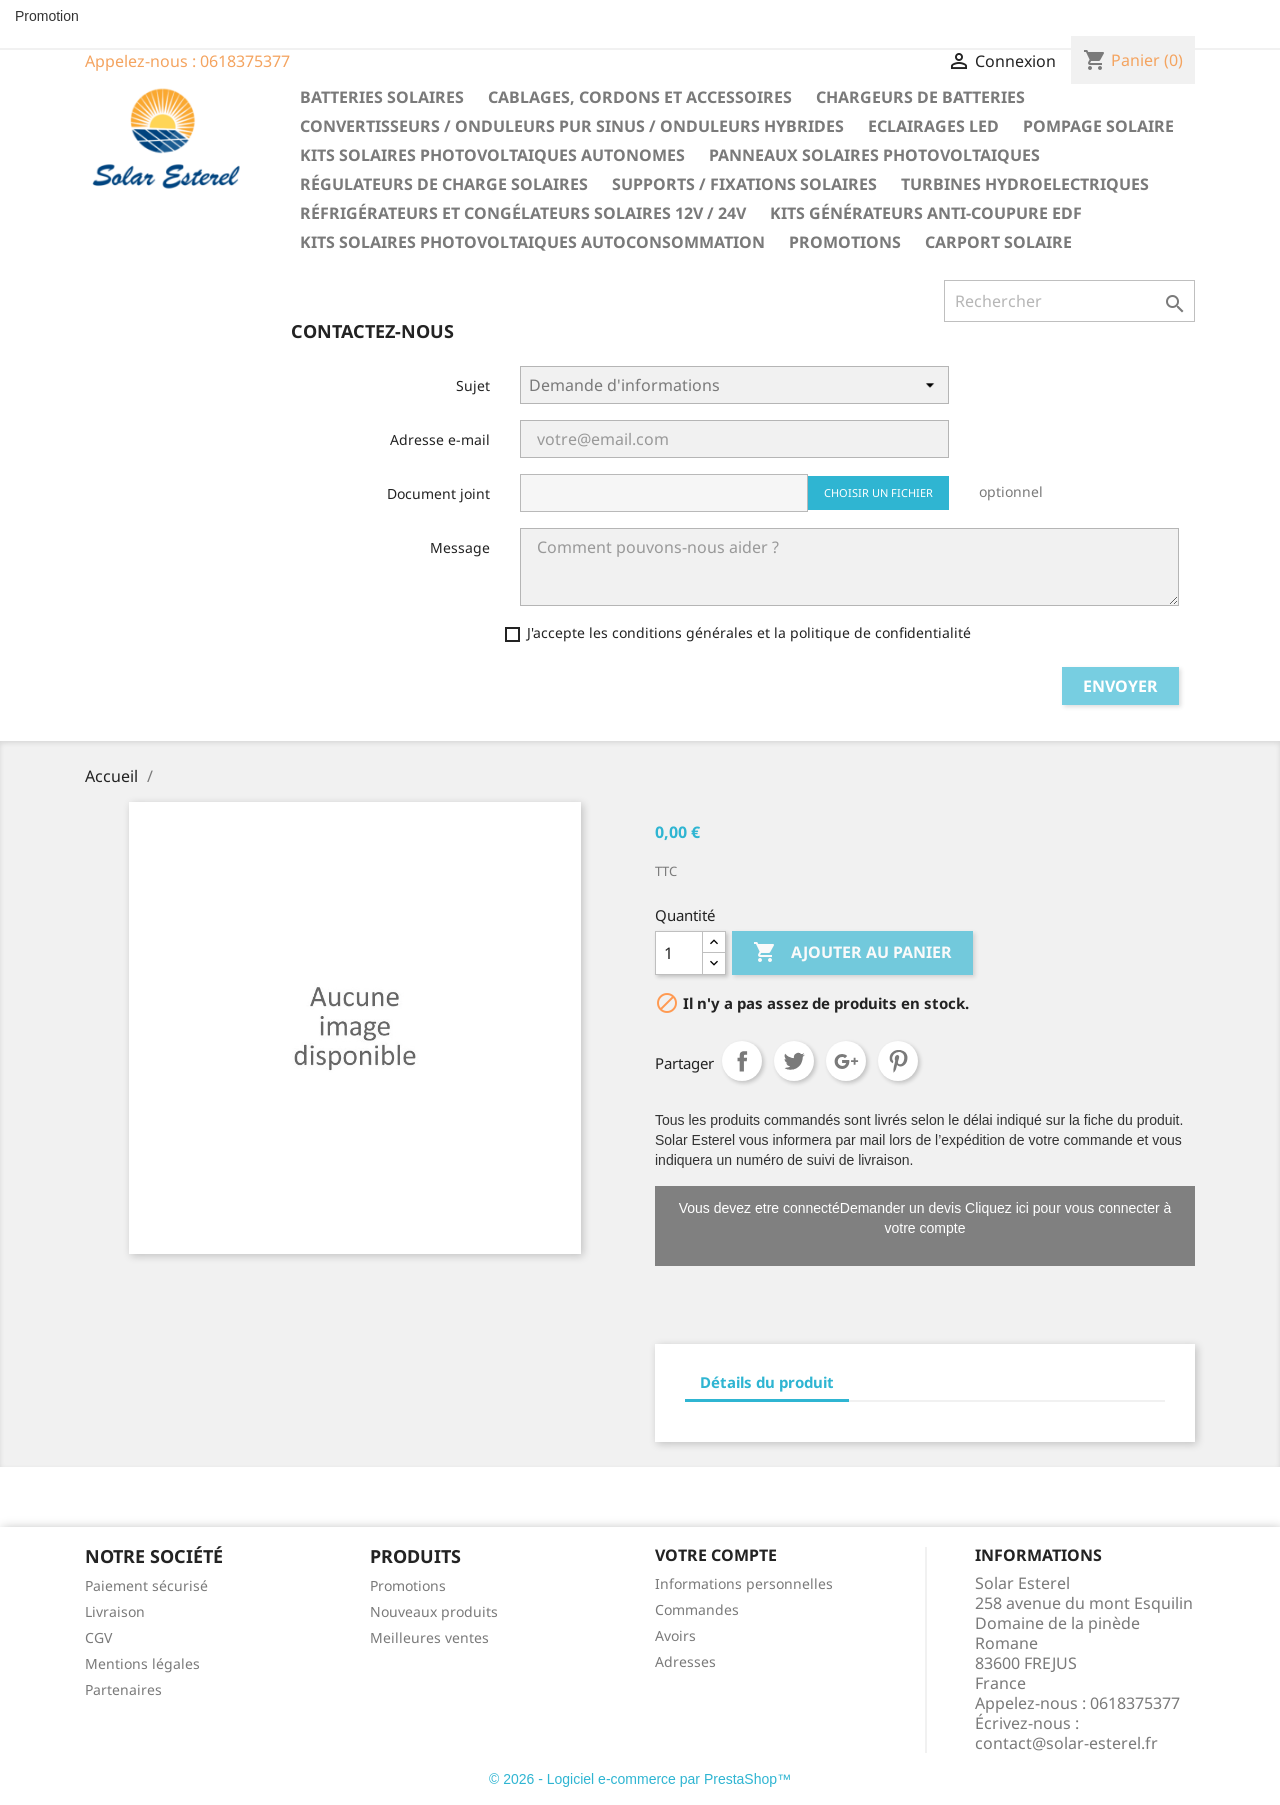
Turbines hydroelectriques (1025, 184)
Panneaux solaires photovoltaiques (874, 155)
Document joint (438, 493)
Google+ (846, 1061)
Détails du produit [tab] (767, 1382)
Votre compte (716, 1555)
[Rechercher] (1069, 301)
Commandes (697, 1609)
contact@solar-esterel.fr (1066, 1743)
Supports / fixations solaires (744, 184)
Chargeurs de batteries (920, 97)
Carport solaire (998, 242)
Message (460, 547)
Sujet (473, 385)
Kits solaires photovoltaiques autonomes (492, 155)
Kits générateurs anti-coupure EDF (926, 213)
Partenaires (123, 1689)
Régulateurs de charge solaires (444, 184)
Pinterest (898, 1061)
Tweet (794, 1061)
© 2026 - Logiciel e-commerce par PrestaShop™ (640, 1779)
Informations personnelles (744, 1583)
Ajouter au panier (852, 953)
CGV (98, 1637)
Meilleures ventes (429, 1637)
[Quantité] (679, 953)
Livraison (115, 1611)
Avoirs (675, 1635)
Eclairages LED (933, 126)
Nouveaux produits (434, 1611)
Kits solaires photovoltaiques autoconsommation (532, 242)
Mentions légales (142, 1663)
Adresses (685, 1661)
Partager (742, 1061)
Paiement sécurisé (146, 1585)
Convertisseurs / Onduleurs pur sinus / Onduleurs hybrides (572, 126)
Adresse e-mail (440, 439)
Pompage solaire (1098, 126)
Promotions (845, 242)
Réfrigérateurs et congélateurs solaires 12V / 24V (523, 213)
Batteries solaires (382, 97)
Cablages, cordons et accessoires (640, 97)
